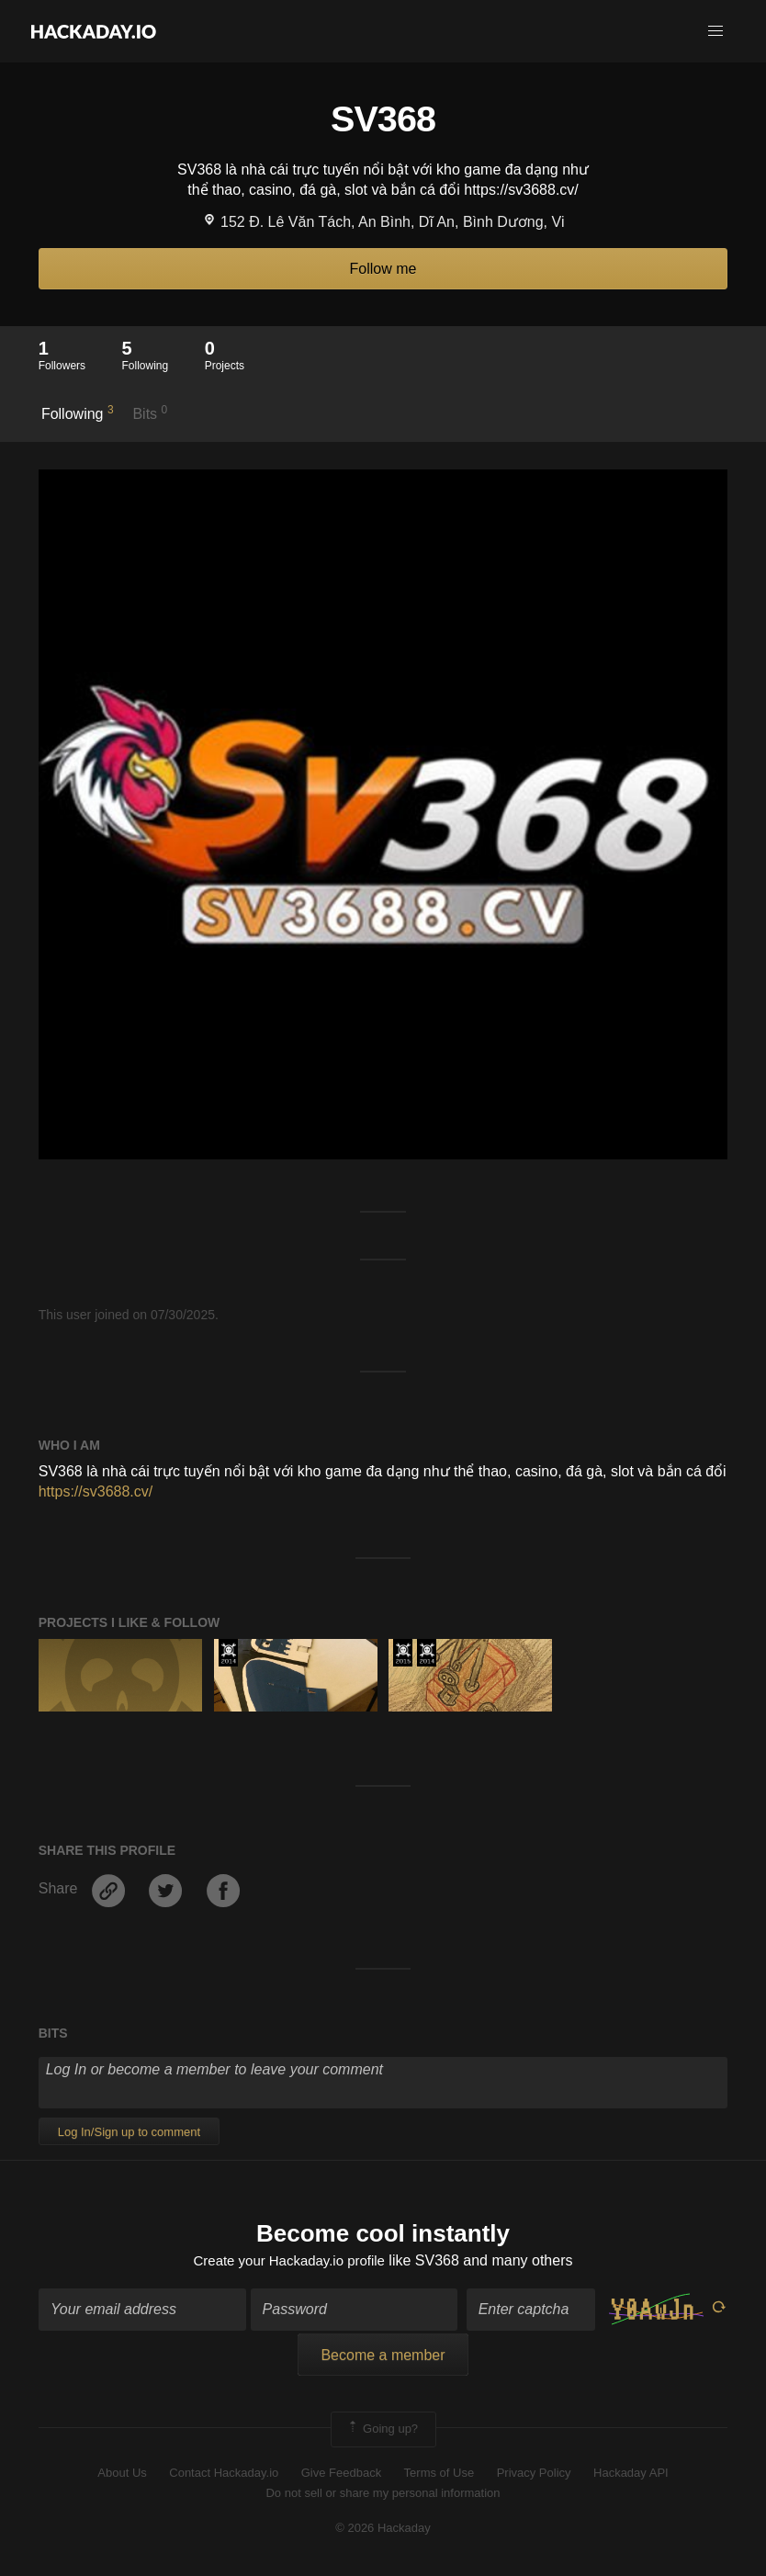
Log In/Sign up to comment (129, 2132)
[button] (715, 31)
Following (77, 412)
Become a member (383, 2358)
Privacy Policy (534, 2474)
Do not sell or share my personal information (382, 2495)
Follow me (383, 269)
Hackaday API (631, 2474)
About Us (121, 2474)
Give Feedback (341, 2474)
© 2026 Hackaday (383, 2530)
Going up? (382, 2432)
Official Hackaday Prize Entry (228, 1652)
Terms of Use (439, 2474)
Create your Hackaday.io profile (288, 2262)
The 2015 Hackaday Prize (402, 1652)
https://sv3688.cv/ (96, 1491)
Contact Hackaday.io (223, 2474)
